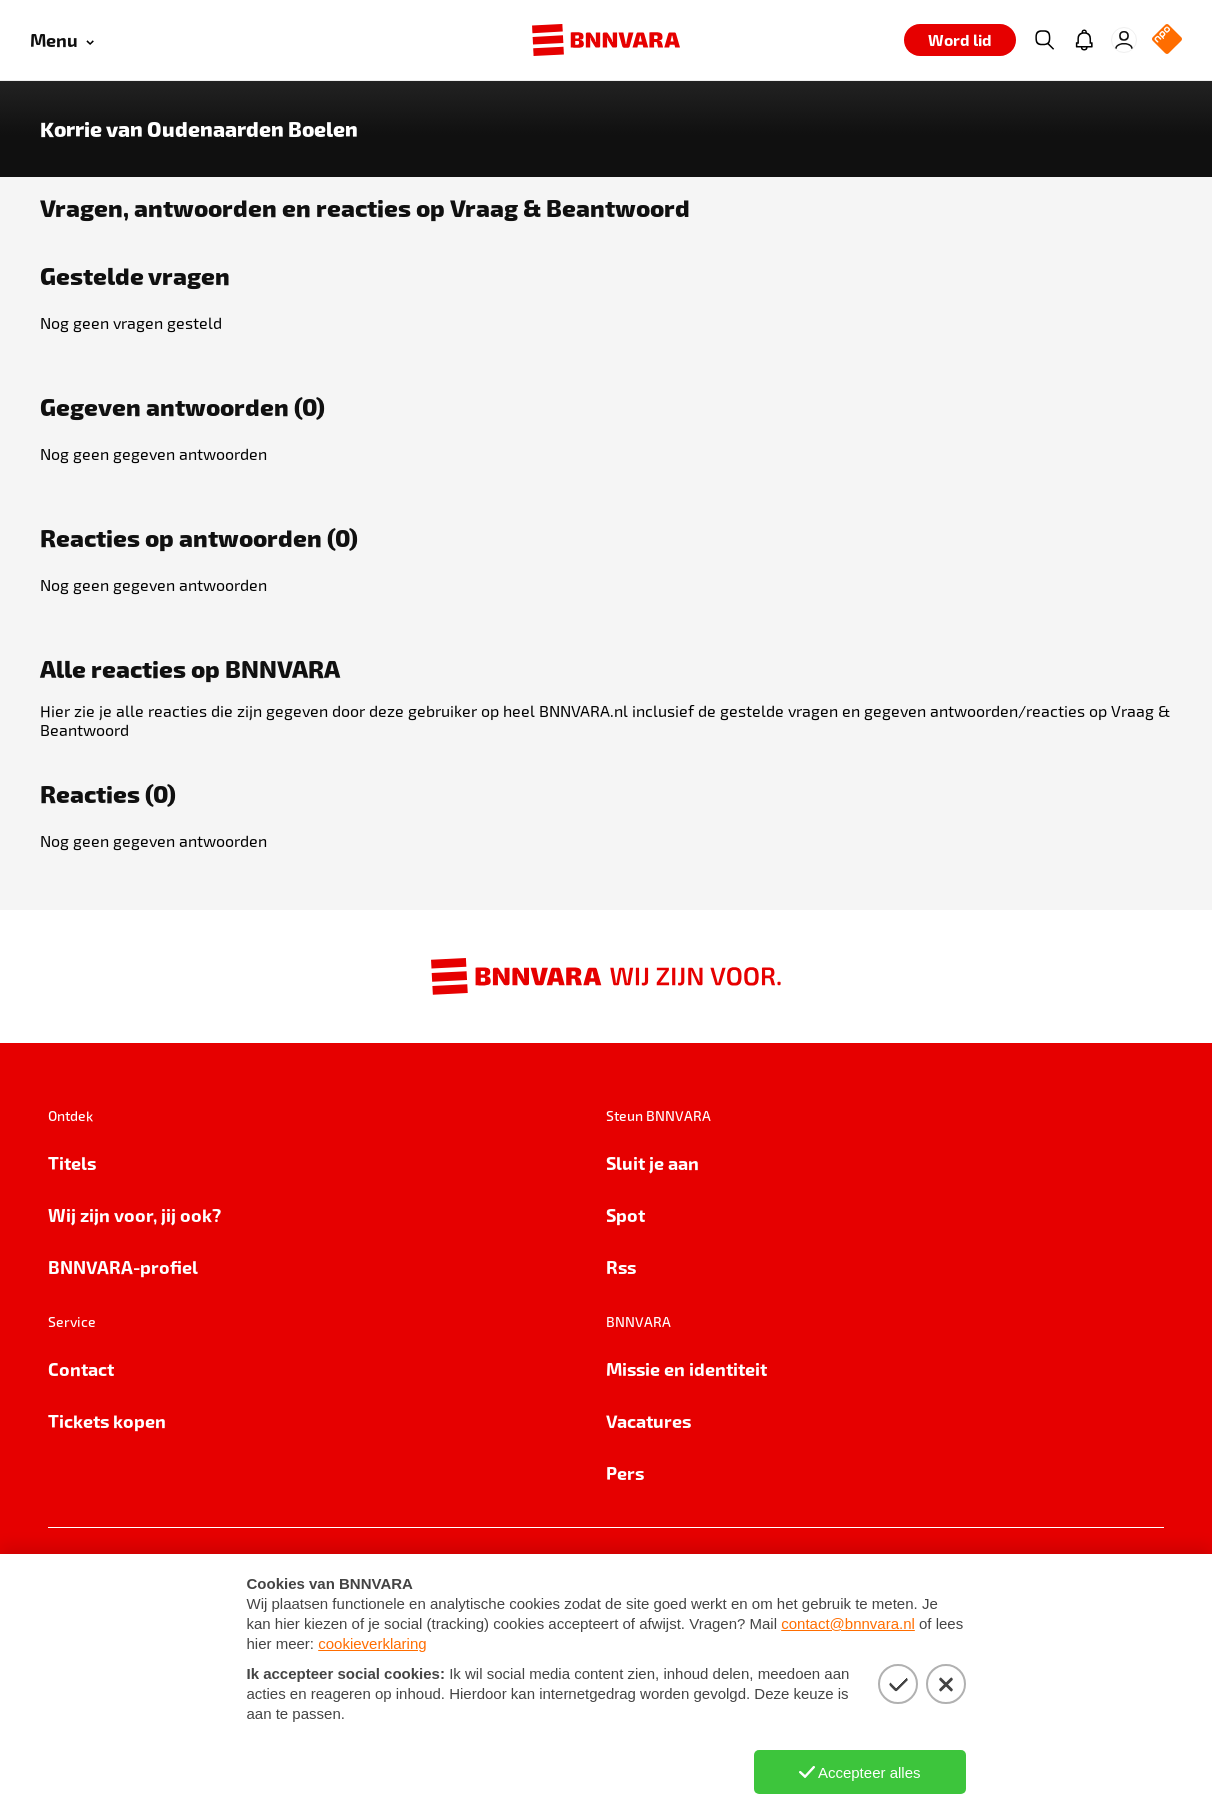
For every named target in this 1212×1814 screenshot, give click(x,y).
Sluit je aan (652, 1162)
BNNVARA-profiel (123, 1266)
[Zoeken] (1044, 40)
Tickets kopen (107, 1420)
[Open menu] (62, 40)
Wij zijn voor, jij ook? (134, 1214)
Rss (621, 1266)
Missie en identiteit (686, 1368)
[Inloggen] (1124, 40)
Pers (625, 1472)
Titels (72, 1162)
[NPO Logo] (1167, 40)
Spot (625, 1214)
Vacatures (648, 1420)
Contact (81, 1368)
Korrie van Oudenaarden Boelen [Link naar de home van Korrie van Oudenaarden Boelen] (199, 129)
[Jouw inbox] (1084, 40)
